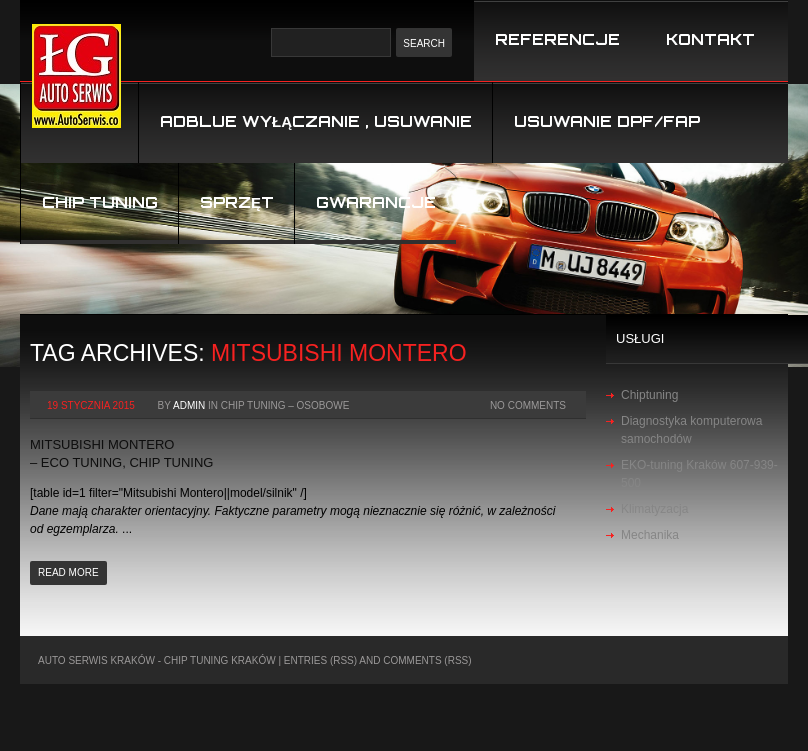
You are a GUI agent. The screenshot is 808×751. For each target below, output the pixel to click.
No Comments (528, 405)
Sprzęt (237, 202)
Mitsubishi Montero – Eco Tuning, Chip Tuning (121, 453)
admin (189, 405)
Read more (68, 572)
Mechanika (650, 535)
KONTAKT (710, 39)
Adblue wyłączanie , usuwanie (316, 121)
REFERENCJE (557, 39)
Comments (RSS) (427, 660)
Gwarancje (376, 202)
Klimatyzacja (654, 509)
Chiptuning (649, 395)
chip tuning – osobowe (285, 405)
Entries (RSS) (320, 660)
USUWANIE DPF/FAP (607, 121)
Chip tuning (100, 202)
